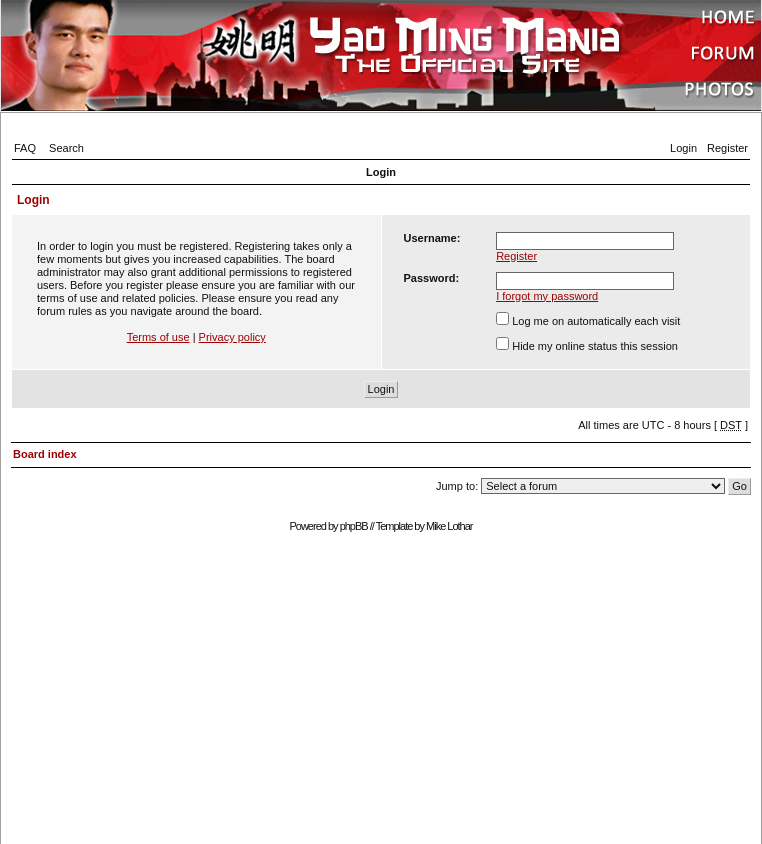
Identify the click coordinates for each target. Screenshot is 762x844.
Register (727, 148)
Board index (45, 454)
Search (66, 148)
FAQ (25, 148)
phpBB (354, 526)
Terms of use (158, 337)
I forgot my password (547, 296)
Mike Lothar (449, 526)
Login (683, 148)
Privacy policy (232, 337)
